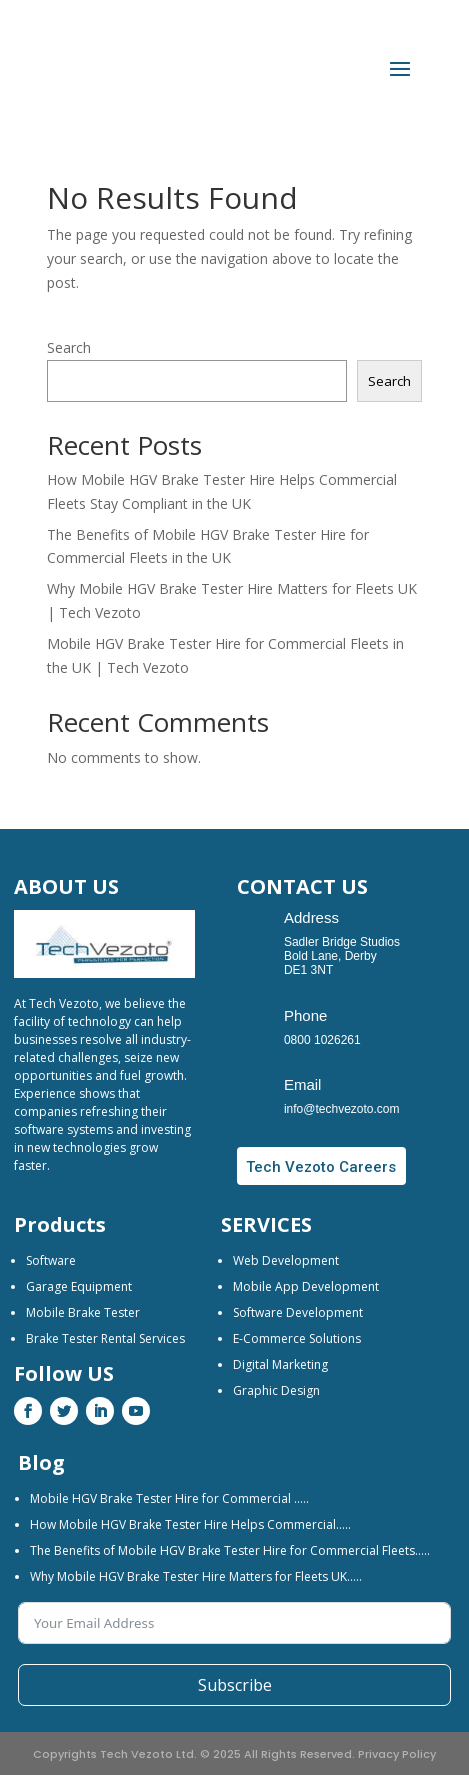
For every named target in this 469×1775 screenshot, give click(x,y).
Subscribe (235, 1685)
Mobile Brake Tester (83, 1312)
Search (69, 347)
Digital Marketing (280, 1364)
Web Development (286, 1260)
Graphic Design (276, 1390)
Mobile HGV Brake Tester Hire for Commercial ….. (169, 1498)
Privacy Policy (397, 1754)
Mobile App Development (306, 1286)
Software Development (298, 1312)
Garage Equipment (79, 1286)
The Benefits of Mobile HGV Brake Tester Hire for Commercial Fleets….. (230, 1550)
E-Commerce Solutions (297, 1338)
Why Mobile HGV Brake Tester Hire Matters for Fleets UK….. (196, 1576)
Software (51, 1260)
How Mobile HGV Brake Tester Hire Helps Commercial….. (190, 1524)
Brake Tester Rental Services (105, 1338)
